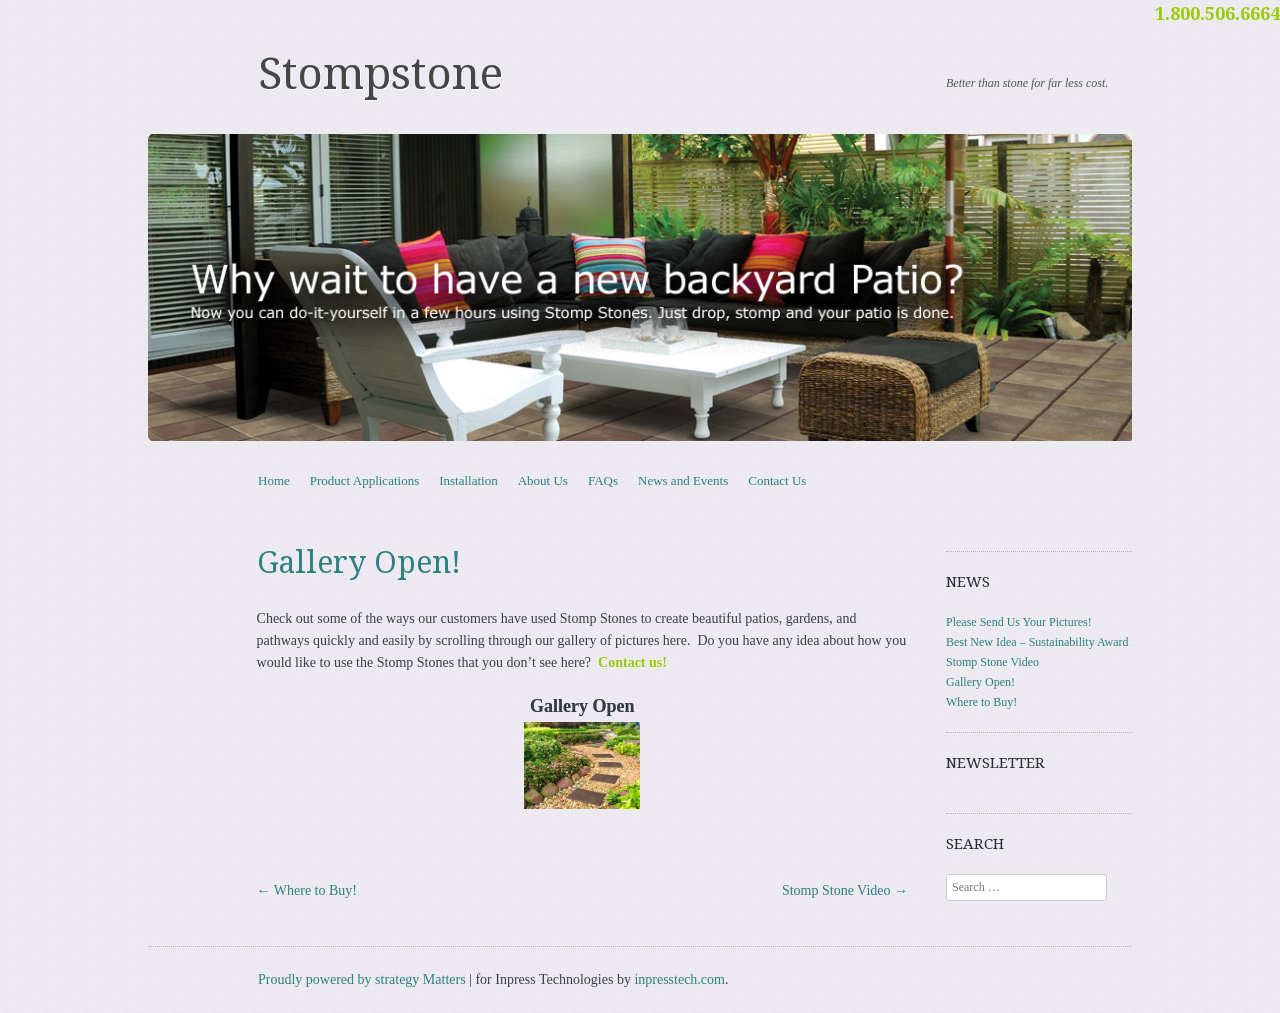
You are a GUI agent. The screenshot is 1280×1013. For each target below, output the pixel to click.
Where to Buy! (307, 890)
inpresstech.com (679, 979)
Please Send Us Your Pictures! (1019, 622)
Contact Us (777, 480)
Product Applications (364, 480)
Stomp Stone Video (845, 890)
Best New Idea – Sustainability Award (1037, 642)
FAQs (603, 480)
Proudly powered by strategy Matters (362, 979)
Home (274, 480)
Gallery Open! (980, 682)
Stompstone (380, 74)
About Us (543, 480)
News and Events (683, 480)
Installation (468, 480)
